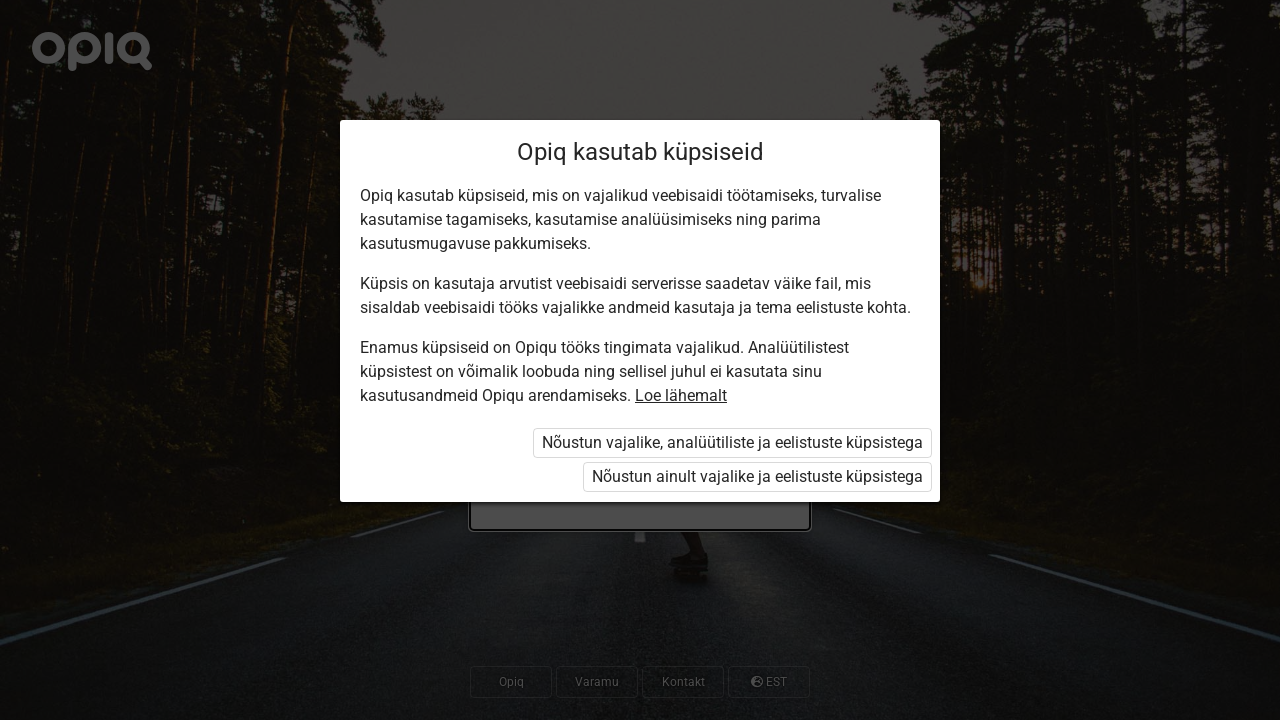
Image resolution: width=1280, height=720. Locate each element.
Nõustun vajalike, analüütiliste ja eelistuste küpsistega (732, 442)
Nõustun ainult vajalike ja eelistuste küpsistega (757, 476)
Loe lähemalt (681, 395)
